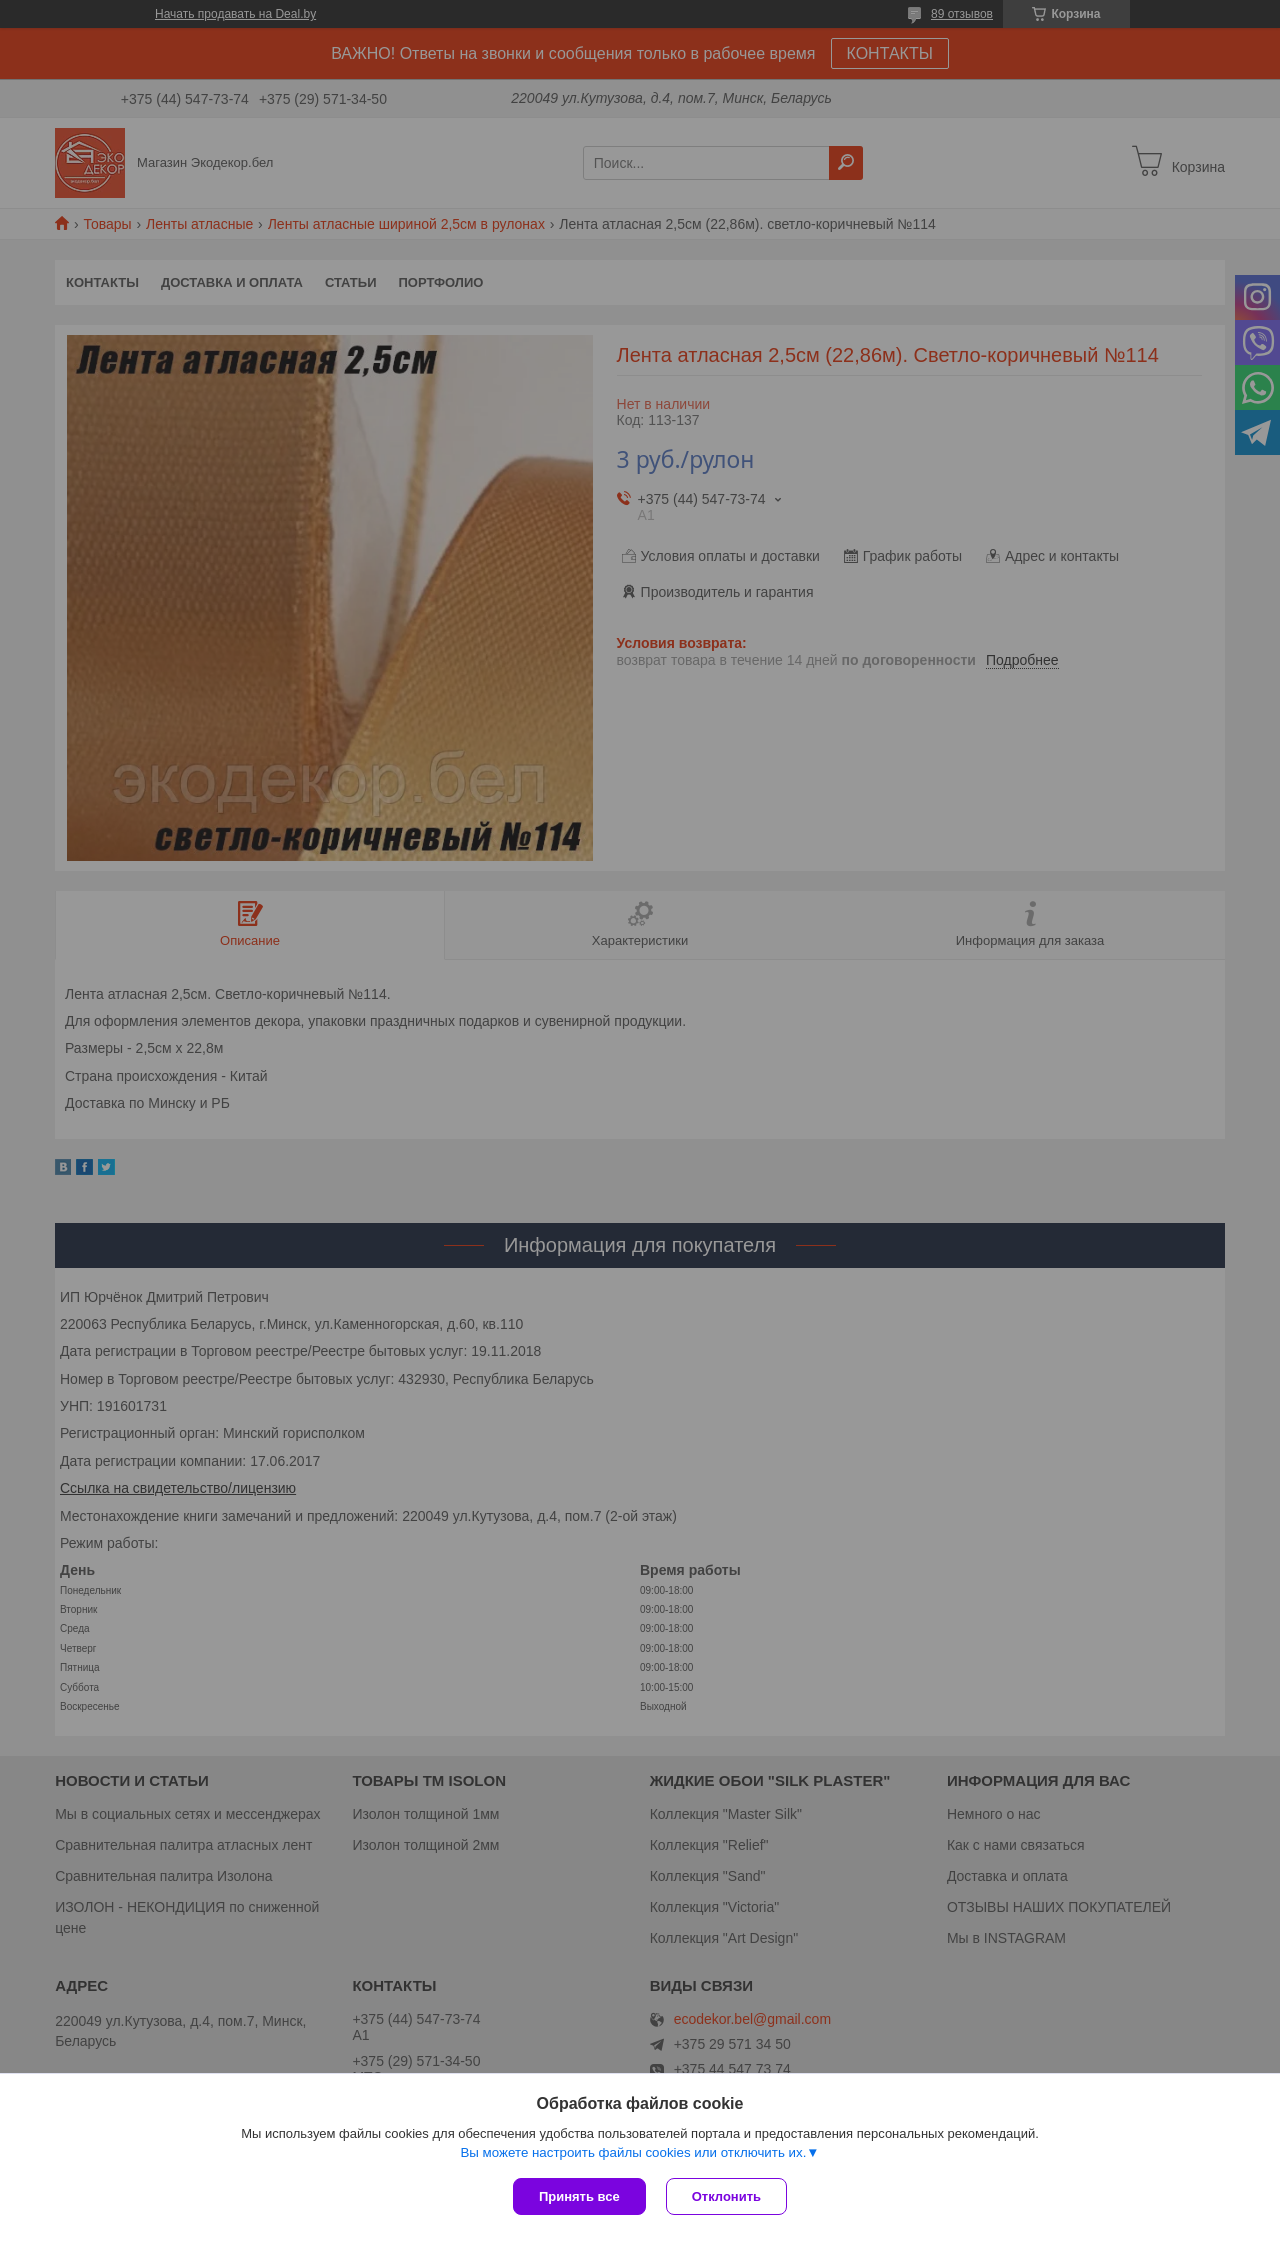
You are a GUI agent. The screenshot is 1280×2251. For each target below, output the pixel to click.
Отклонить (726, 2196)
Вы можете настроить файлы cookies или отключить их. (633, 2152)
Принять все (579, 2196)
